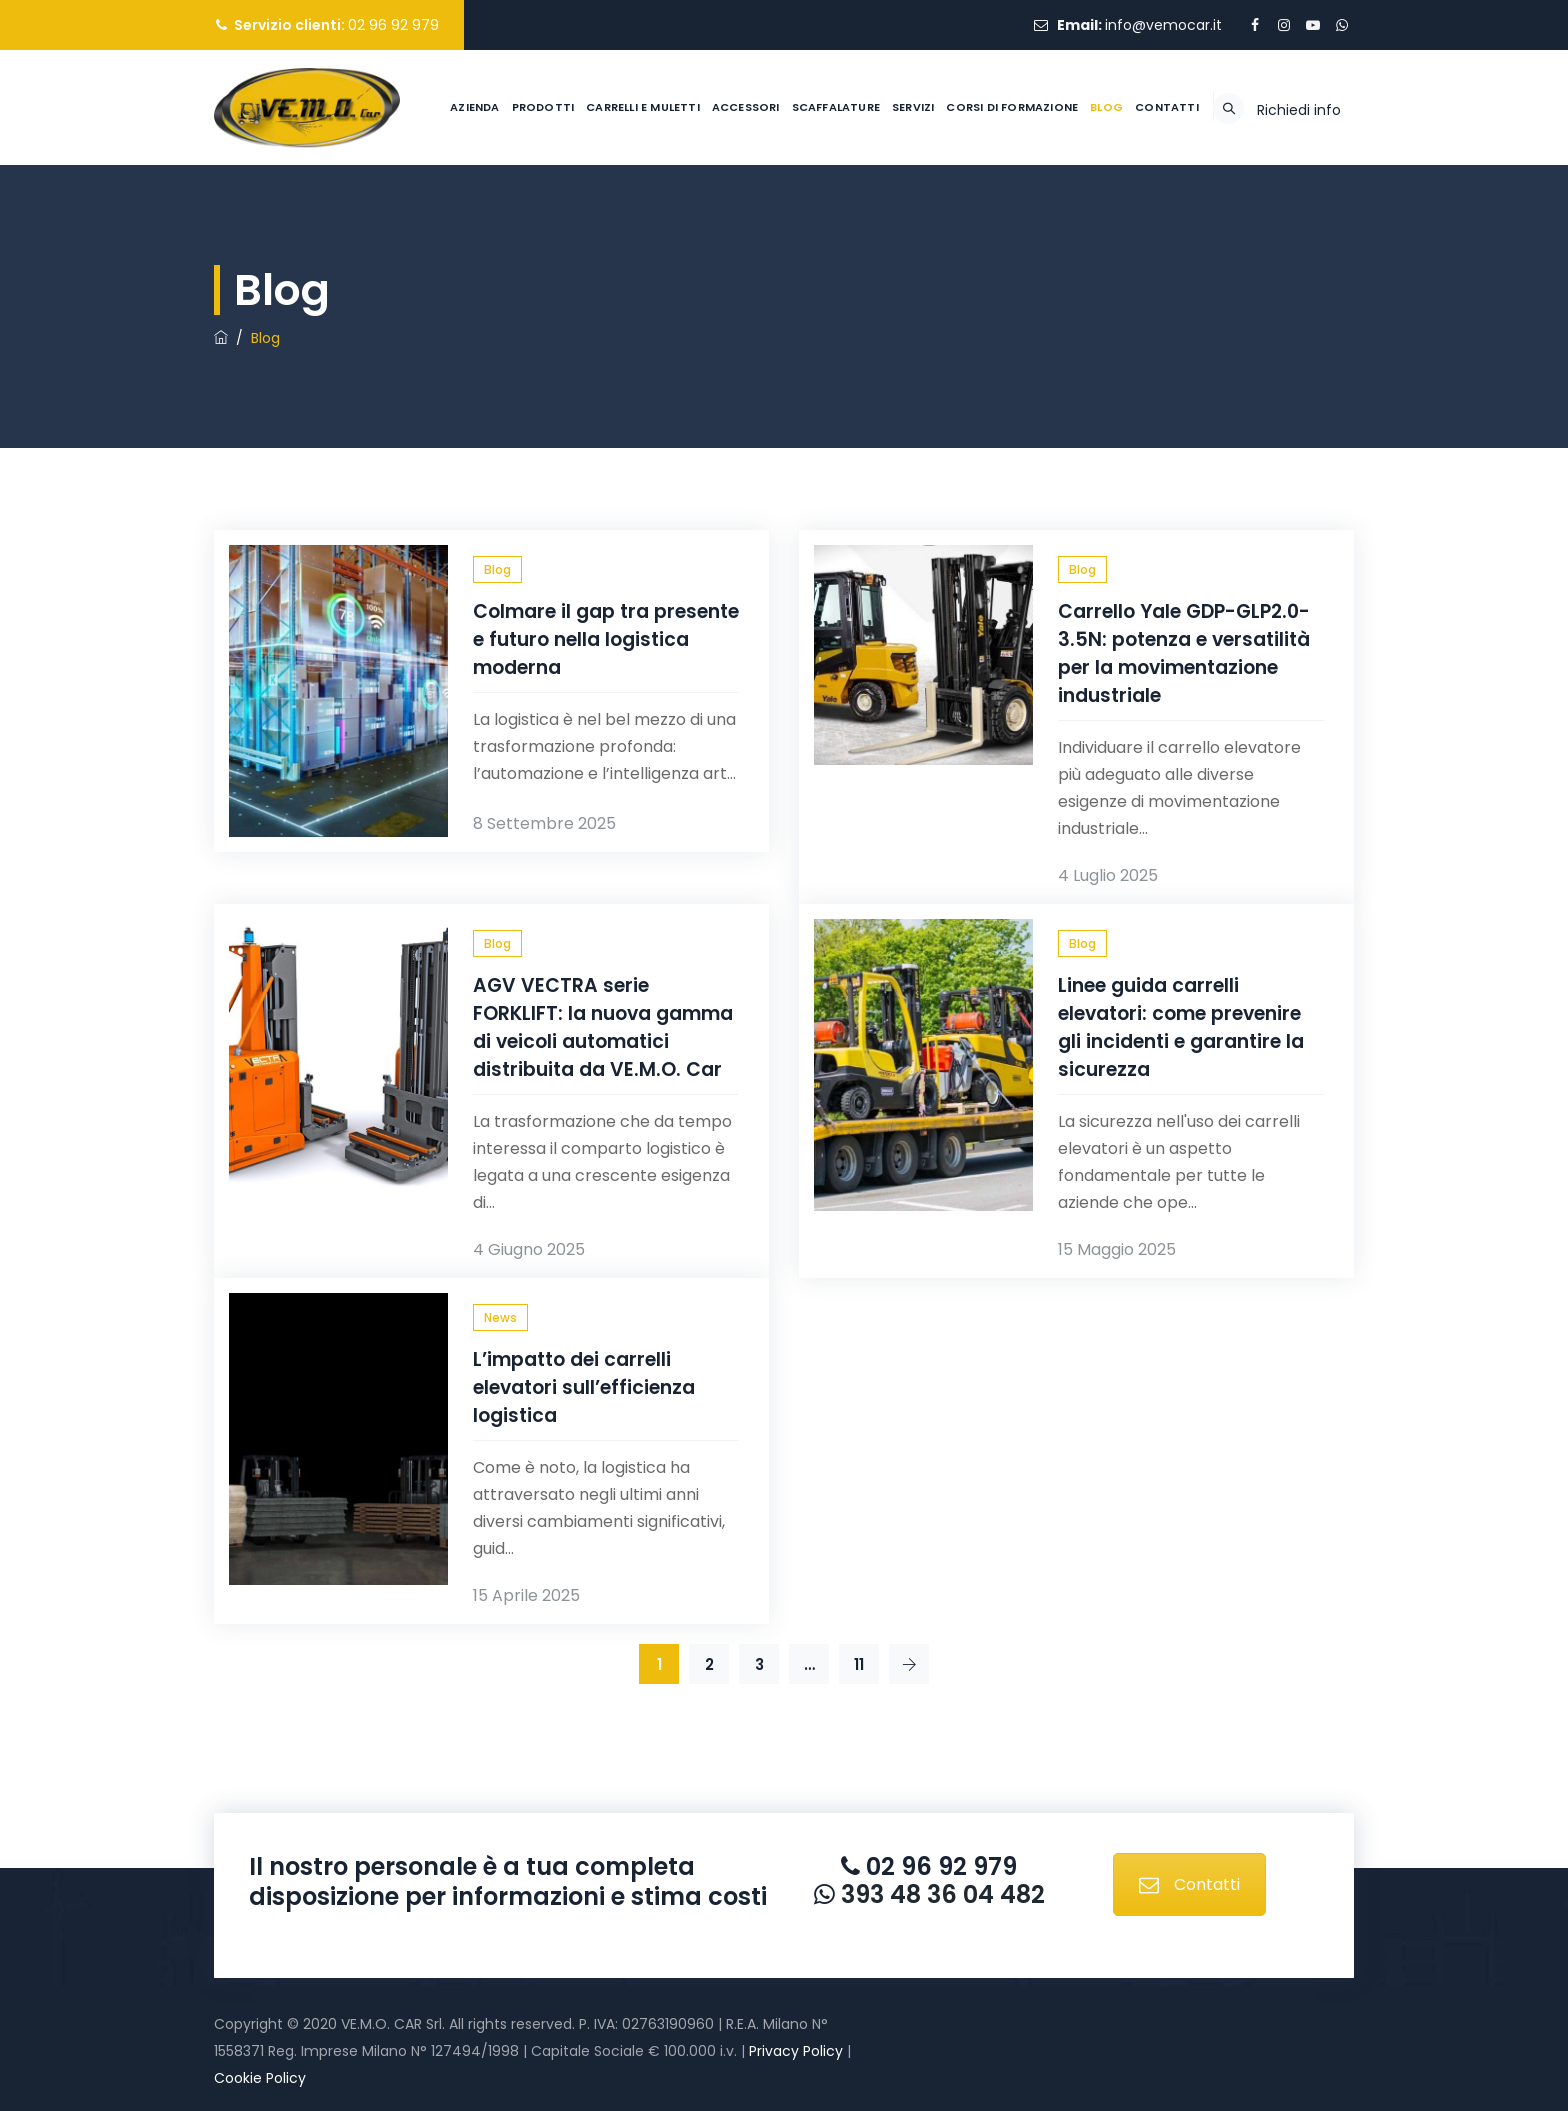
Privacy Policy (796, 2051)
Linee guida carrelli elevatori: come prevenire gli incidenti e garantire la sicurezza (1181, 1027)
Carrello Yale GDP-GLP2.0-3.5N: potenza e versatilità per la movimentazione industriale (1184, 653)
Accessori (696, 222)
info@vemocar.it (1163, 25)
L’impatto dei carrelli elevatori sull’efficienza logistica (584, 1387)
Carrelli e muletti (594, 222)
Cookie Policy (260, 2078)
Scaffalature (786, 222)
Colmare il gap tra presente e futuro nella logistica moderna (606, 639)
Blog (1057, 222)
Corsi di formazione (963, 222)
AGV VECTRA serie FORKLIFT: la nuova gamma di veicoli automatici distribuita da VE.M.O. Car (603, 1027)
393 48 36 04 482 (940, 1894)
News (500, 1317)
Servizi (863, 222)
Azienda (425, 222)
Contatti (1117, 222)
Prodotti (493, 222)
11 (859, 1664)
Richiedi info (1299, 225)
